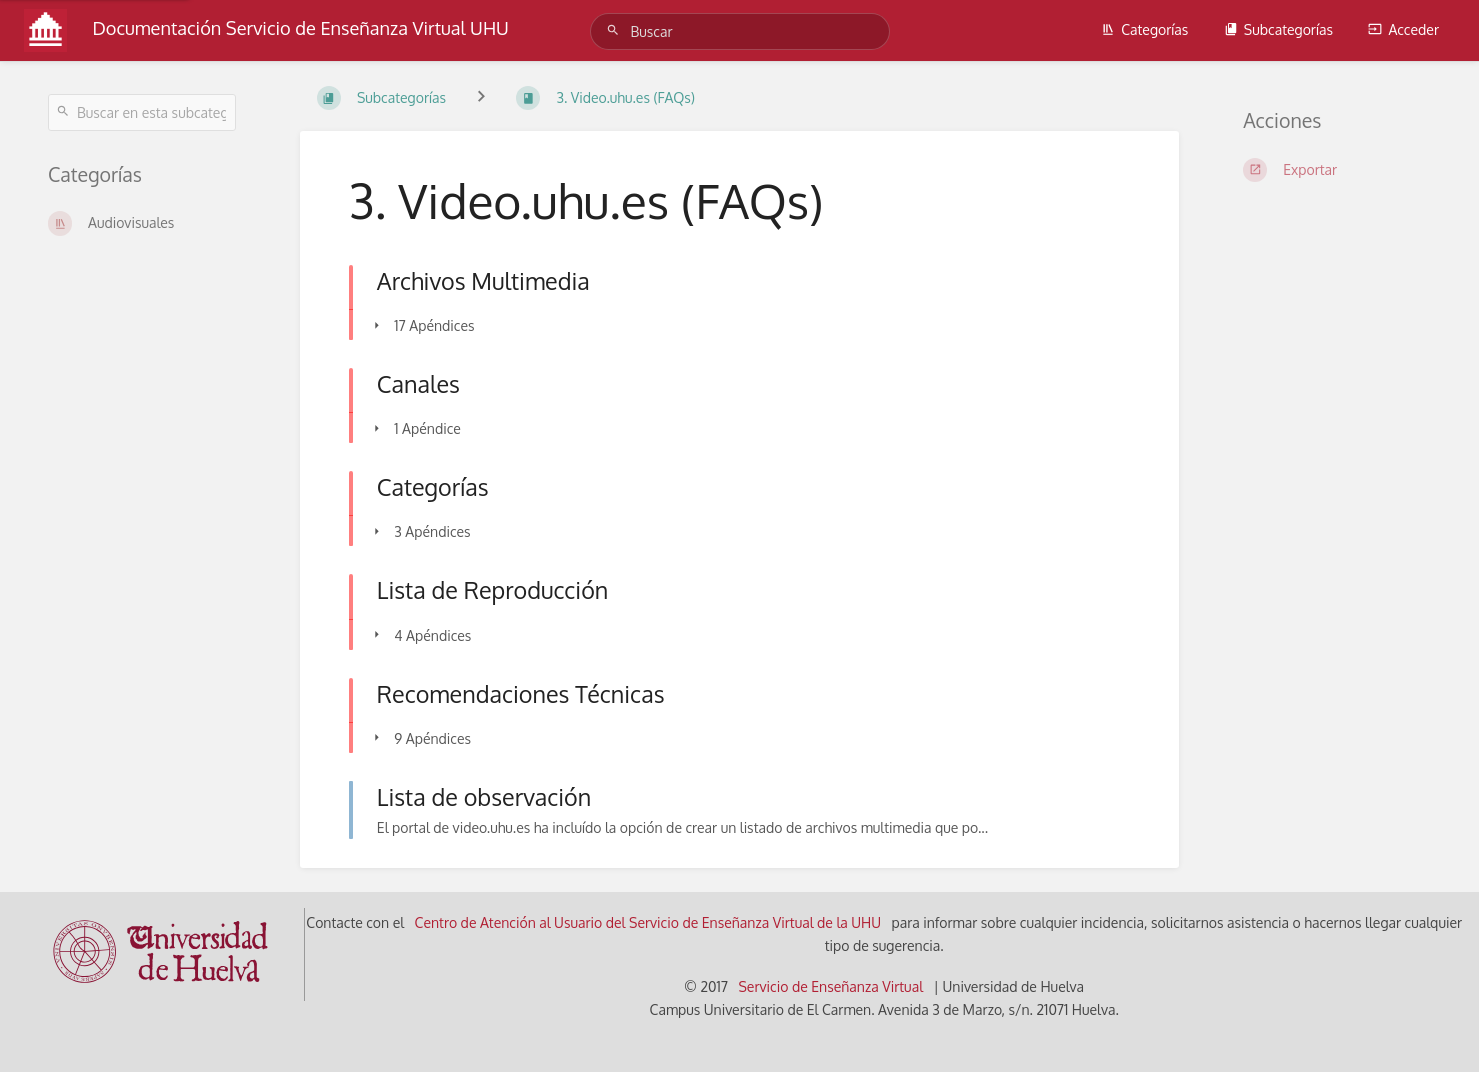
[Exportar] (1337, 170)
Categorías (1144, 29)
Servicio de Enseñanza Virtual (830, 986)
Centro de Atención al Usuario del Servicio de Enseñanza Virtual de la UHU (648, 922)
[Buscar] (616, 30)
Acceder (1403, 29)
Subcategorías (1278, 29)
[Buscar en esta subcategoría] (142, 112)
